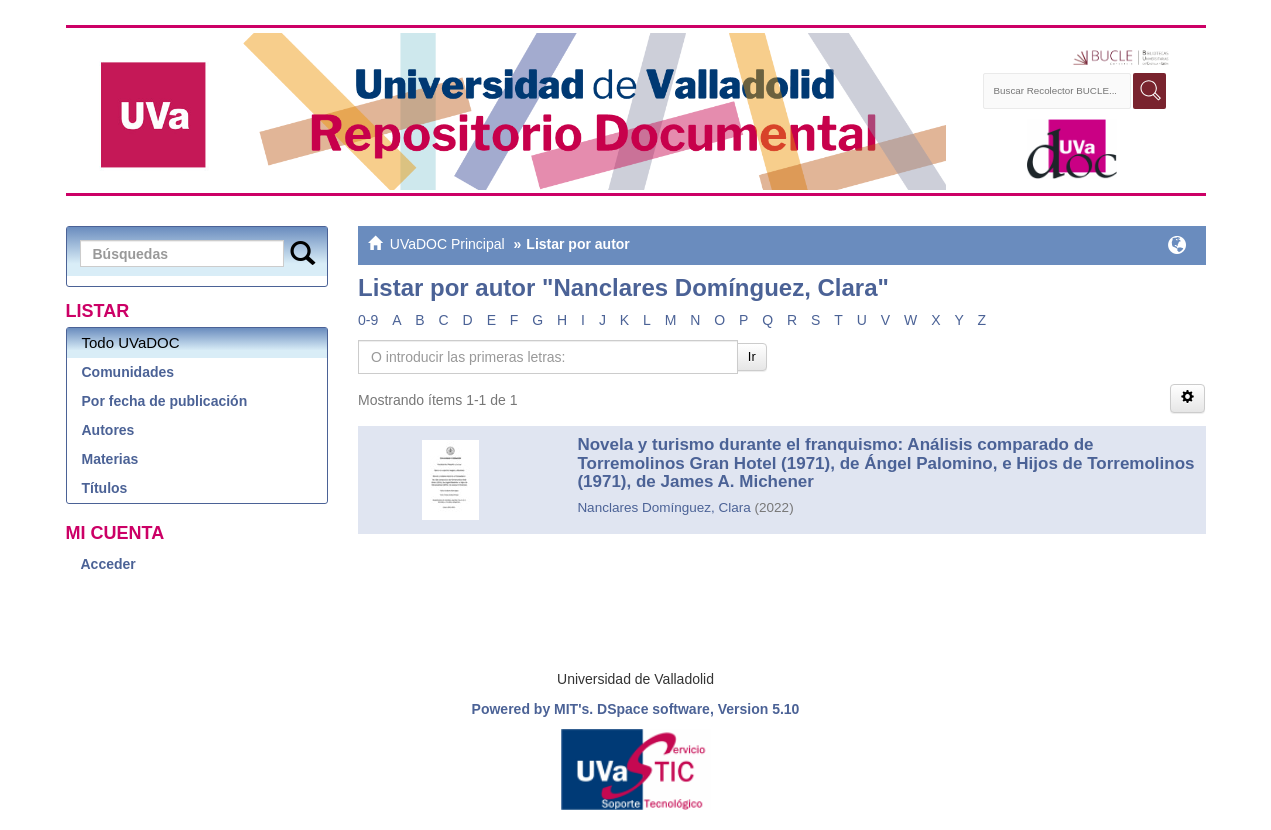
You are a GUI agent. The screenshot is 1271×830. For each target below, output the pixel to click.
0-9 (368, 320)
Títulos (105, 488)
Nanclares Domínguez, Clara (663, 507)
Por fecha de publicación (165, 401)
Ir (752, 356)
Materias (110, 459)
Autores (108, 430)
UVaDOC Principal (447, 244)
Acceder (108, 564)
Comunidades (128, 372)
